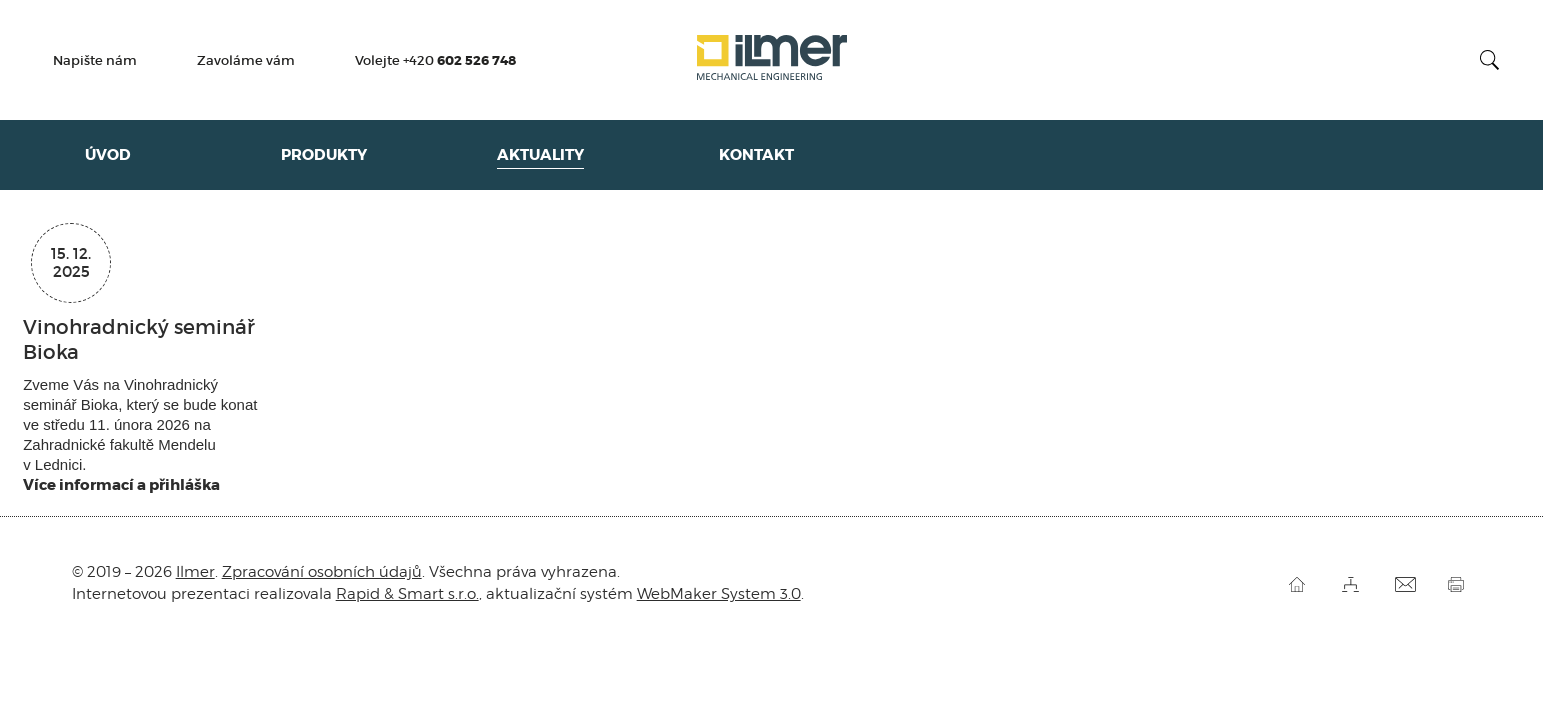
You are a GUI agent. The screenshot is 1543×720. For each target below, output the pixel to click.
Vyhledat (1490, 60)
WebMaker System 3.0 (719, 594)
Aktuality (540, 155)
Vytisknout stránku (1459, 584)
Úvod (108, 155)
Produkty (324, 155)
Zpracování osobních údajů (322, 572)
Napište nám (95, 61)
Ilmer (772, 60)
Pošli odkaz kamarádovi (1406, 584)
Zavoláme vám (246, 61)
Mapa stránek (1353, 584)
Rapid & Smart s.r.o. (407, 594)
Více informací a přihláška (121, 485)
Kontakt (756, 155)
